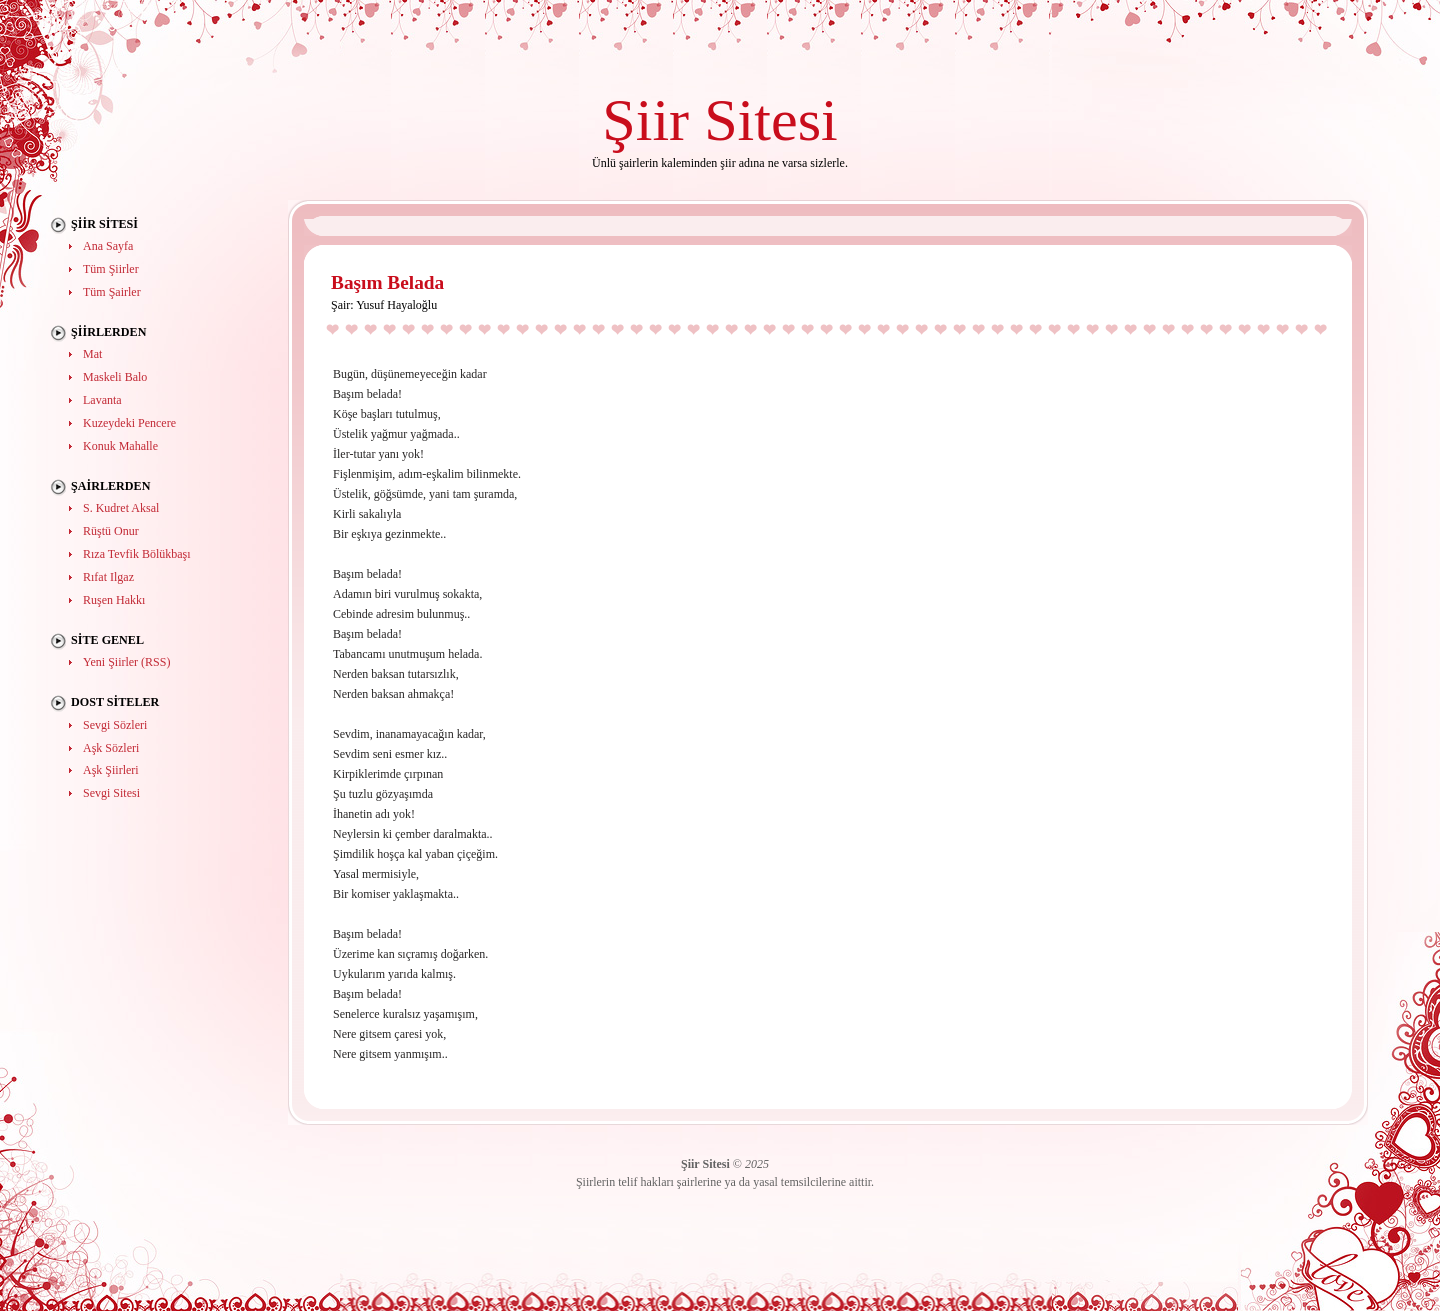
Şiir (645, 119)
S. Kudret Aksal (121, 508)
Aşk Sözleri (111, 748)
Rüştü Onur (111, 531)
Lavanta (102, 400)
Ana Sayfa (108, 246)
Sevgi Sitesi (111, 793)
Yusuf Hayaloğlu (396, 305)
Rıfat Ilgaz (108, 577)
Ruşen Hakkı (114, 600)
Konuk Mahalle (120, 446)
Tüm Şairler (112, 292)
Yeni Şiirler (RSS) (126, 662)
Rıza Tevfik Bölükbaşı (137, 554)
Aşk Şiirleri (111, 770)
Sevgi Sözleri (115, 725)
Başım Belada (387, 282)
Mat (92, 354)
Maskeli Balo (115, 377)
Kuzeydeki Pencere (129, 423)
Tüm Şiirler (111, 269)
